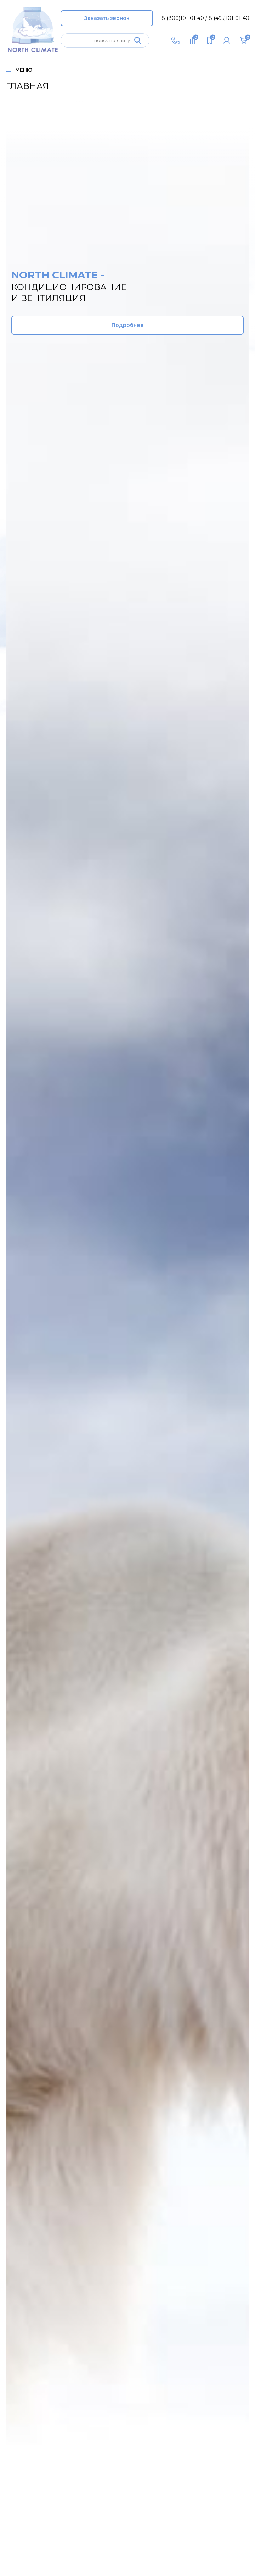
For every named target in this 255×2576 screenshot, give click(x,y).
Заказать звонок (107, 18)
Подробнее (128, 330)
